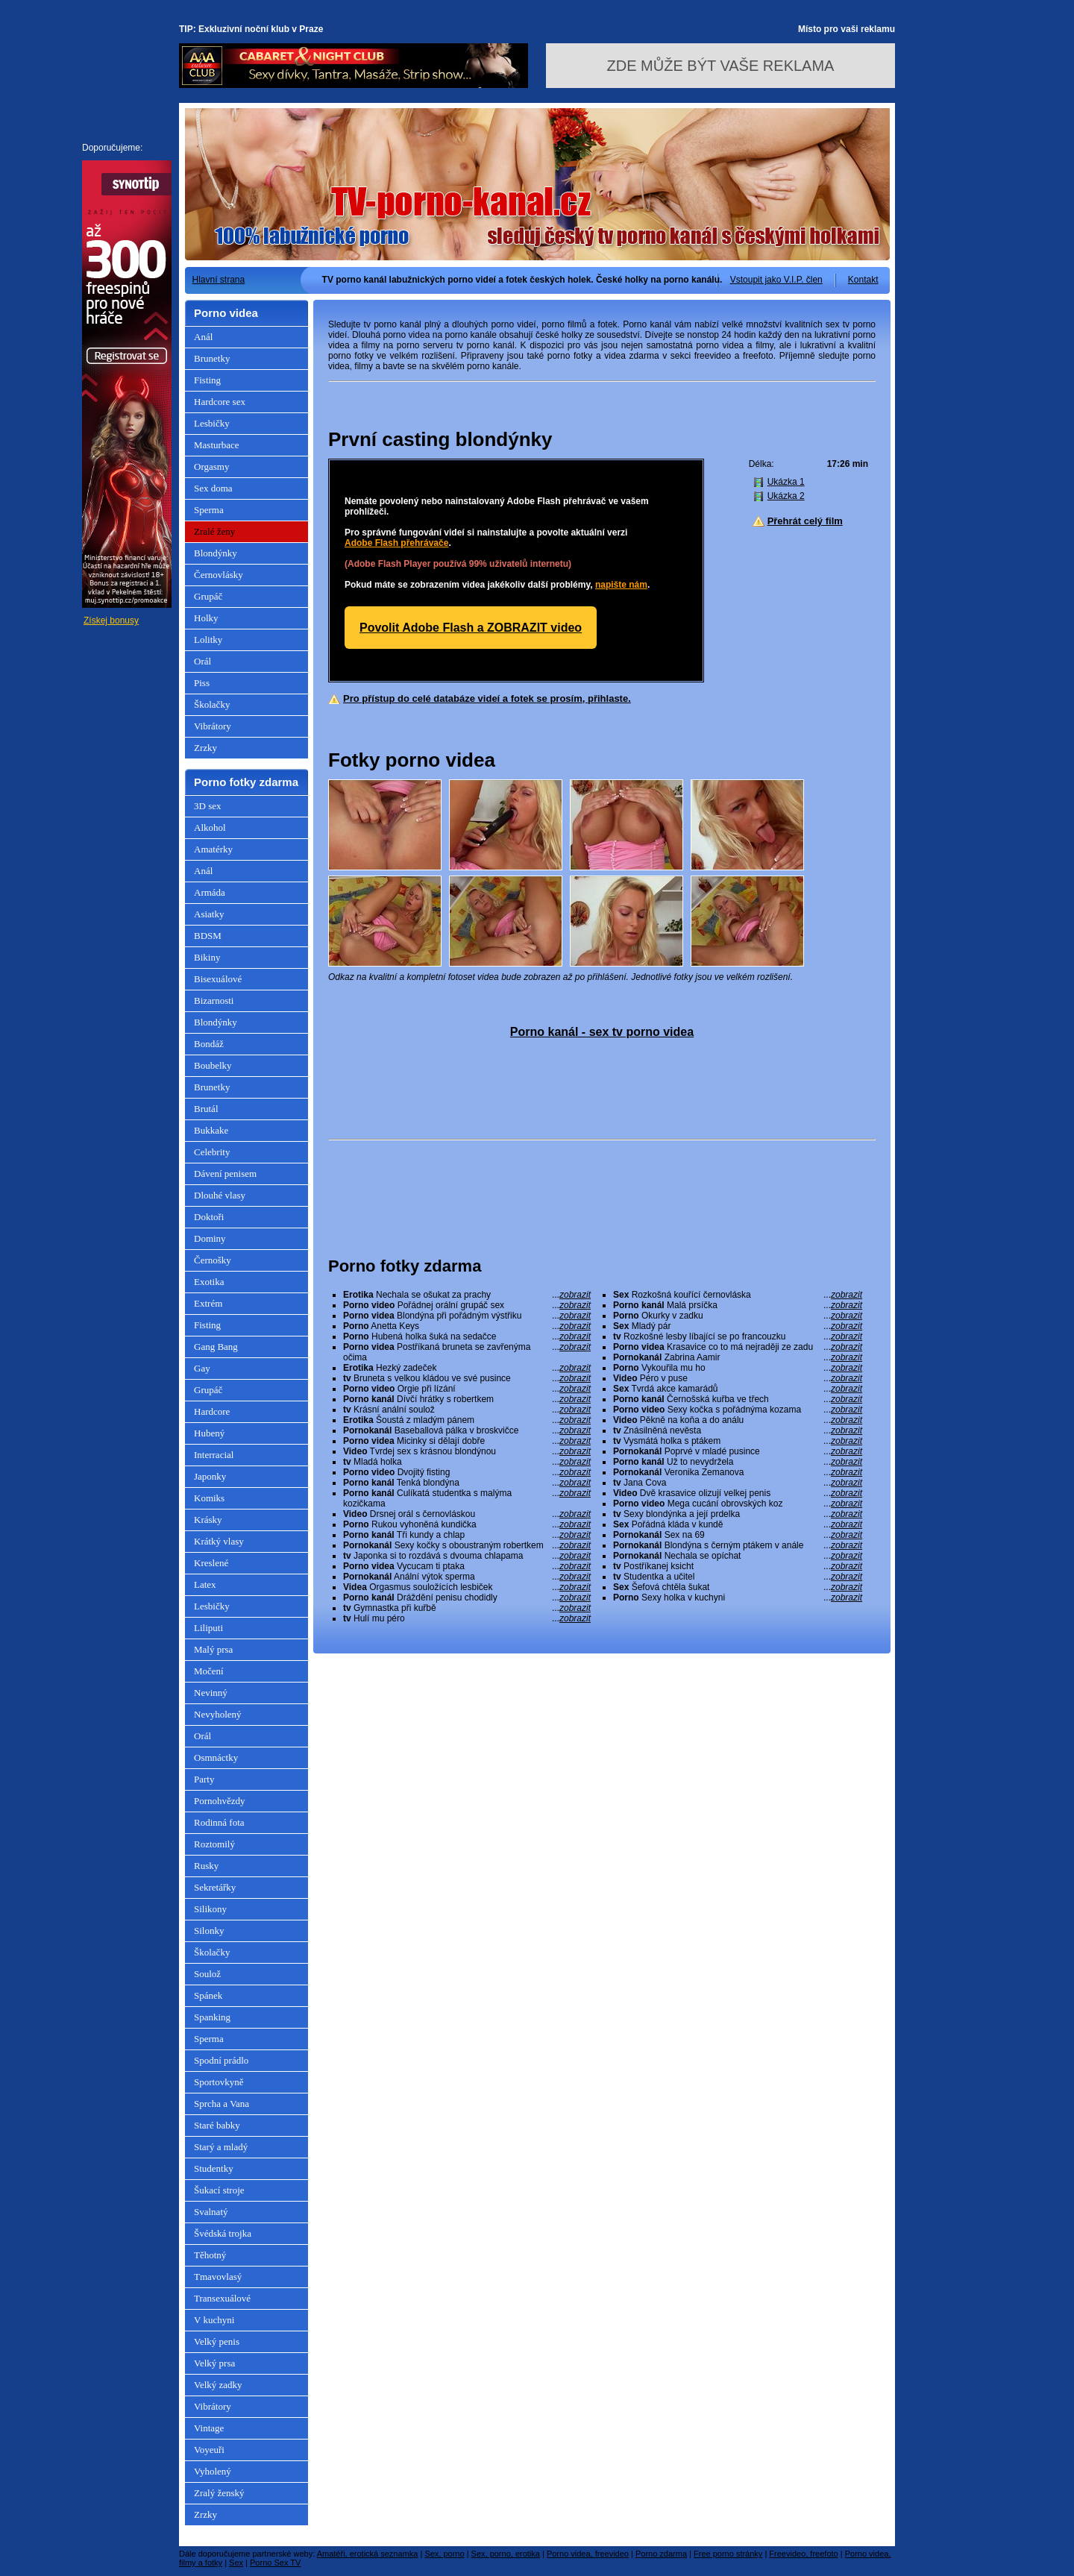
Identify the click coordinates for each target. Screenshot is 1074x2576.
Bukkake (211, 1130)
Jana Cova (737, 1482)
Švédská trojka (222, 2233)
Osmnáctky (216, 1757)
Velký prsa (214, 2363)
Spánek (208, 1995)
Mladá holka (467, 1462)
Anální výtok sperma (467, 1576)
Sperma (209, 509)
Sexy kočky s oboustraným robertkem (467, 1545)
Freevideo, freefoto (803, 2553)
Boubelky (213, 1065)
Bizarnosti (213, 1000)
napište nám (621, 584)
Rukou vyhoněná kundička (467, 1524)
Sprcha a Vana (221, 2103)
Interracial (213, 1454)
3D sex (207, 805)
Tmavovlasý (218, 2276)
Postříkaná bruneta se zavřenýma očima (467, 1352)
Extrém (208, 1303)
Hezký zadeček (467, 1368)
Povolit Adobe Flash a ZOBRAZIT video (470, 627)
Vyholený (212, 2471)
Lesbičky (212, 423)
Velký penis (216, 2341)
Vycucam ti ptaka (467, 1566)
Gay (202, 1368)
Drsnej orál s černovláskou (467, 1514)
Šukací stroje (219, 2190)
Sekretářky (215, 1887)
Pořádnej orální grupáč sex (467, 1305)
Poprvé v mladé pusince (737, 1451)
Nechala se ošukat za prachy (467, 1294)
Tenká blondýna (467, 1482)
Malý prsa (213, 1649)
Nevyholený (218, 1714)
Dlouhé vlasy (219, 1195)
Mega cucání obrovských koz (737, 1503)
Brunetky (212, 358)
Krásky (208, 1519)
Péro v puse (737, 1378)
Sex (236, 2562)
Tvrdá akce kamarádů (737, 1388)
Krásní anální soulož (467, 1409)
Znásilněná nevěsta (737, 1430)
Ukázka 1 (786, 482)
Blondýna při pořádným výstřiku (467, 1315)
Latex (205, 1584)
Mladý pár (737, 1326)
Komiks (209, 1498)
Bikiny (207, 957)
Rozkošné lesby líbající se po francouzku (737, 1336)
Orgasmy (211, 466)
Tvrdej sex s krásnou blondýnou (467, 1451)
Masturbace (216, 444)
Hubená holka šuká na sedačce (467, 1336)
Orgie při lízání (467, 1388)
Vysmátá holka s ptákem (737, 1441)
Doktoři (209, 1216)
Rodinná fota (219, 1822)
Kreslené (211, 1562)
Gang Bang (216, 1346)
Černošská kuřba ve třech (737, 1399)
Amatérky (213, 849)
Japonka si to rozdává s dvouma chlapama (467, 1556)
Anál (203, 336)
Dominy (210, 1238)
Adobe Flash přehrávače (396, 543)
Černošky (212, 1260)
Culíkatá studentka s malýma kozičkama (467, 1498)
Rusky (206, 1865)
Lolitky (208, 639)
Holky (206, 617)
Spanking (212, 2017)
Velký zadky (218, 2384)
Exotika (209, 1281)
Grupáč (208, 596)
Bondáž (209, 1043)
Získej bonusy (111, 620)
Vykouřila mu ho (737, 1368)
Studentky (213, 2168)
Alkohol (210, 827)
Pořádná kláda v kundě (737, 1524)
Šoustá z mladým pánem (467, 1420)
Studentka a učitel (737, 1576)
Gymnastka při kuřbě (467, 1608)
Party (204, 1779)
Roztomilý (214, 1844)
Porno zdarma (661, 2553)
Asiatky (209, 914)
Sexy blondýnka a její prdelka (737, 1514)
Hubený (209, 1433)
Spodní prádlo (221, 2060)
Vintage (209, 2428)
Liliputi (208, 1627)
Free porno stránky (728, 2553)
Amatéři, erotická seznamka (367, 2553)
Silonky (209, 1930)
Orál (202, 661)
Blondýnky (215, 553)
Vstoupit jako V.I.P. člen (776, 279)
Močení (209, 1671)
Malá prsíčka (737, 1305)
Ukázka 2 (786, 496)
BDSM (208, 935)
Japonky (210, 1476)
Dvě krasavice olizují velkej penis (737, 1493)
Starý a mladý (221, 2146)
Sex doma (213, 488)
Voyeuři (209, 2449)
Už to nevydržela (737, 1462)
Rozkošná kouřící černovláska (737, 1294)
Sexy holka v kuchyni (737, 1597)
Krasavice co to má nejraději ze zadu (737, 1347)
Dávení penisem (225, 1173)
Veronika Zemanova (737, 1472)
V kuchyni (214, 2319)
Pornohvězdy (219, 1800)
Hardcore (212, 1411)
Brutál (206, 1108)
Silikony (210, 1908)
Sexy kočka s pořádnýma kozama (737, 1409)
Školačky (212, 704)
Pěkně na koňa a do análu (737, 1420)
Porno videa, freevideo (588, 2553)
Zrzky (205, 747)
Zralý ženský (219, 2492)
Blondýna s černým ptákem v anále (737, 1545)
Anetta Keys (467, 1326)
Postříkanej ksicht (737, 1566)
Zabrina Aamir (737, 1357)
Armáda (209, 892)
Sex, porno (444, 2553)
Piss (202, 682)
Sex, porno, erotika (505, 2553)
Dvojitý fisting (467, 1472)
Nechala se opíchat (737, 1556)
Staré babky (217, 2125)
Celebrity (212, 1151)
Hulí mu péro (467, 1618)
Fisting (207, 380)
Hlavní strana (218, 279)
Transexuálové (222, 2298)
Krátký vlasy (219, 1541)
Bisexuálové (218, 978)
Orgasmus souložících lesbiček (467, 1587)
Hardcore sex (219, 401)
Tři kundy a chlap (467, 1535)
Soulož (207, 1973)
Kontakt (863, 279)
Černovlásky (218, 574)
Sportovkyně (218, 2081)
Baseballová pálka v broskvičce (467, 1430)
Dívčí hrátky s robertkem (467, 1399)
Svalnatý (211, 2211)
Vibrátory (212, 726)
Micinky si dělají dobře (467, 1441)
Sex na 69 (737, 1535)
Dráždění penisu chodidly (467, 1597)
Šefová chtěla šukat (737, 1587)
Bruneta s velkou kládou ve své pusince (467, 1378)
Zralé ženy (214, 531)
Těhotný (210, 2255)
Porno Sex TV (275, 2562)
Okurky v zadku (737, 1315)
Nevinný (210, 1692)
